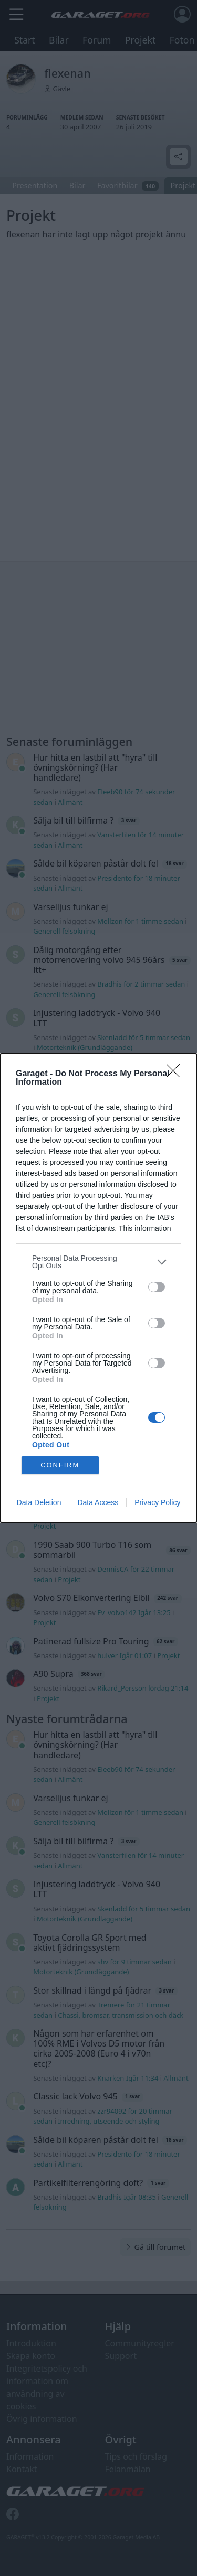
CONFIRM (60, 1465)
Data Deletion (39, 1502)
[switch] (156, 1287)
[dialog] (98, 1288)
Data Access (97, 1502)
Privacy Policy (157, 1502)
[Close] (176, 1074)
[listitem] (98, 1261)
